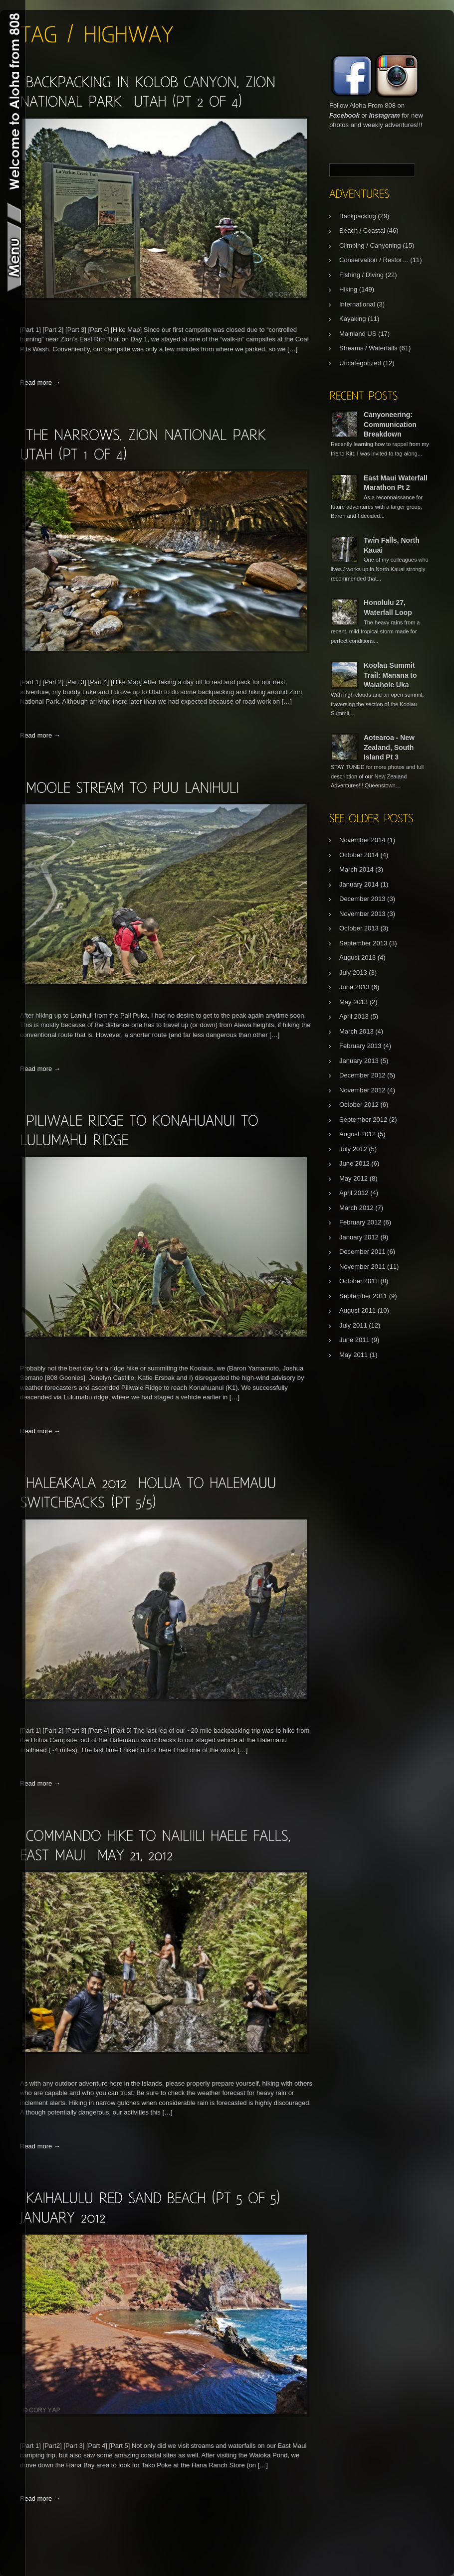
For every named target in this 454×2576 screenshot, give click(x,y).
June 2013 (354, 987)
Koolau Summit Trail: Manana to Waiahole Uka (390, 675)
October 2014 (359, 855)
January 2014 (359, 884)
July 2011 (353, 1325)
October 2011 (359, 1281)
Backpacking (357, 216)
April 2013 (354, 1016)
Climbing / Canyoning (370, 245)
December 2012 (362, 1075)
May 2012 (353, 1178)
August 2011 (357, 1310)
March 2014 (356, 869)
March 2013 (356, 1031)
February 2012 (360, 1222)
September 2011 (363, 1296)
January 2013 (359, 1060)
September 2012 (363, 1119)
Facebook (344, 115)
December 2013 (362, 899)
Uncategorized (360, 363)
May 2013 (353, 1002)
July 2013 (353, 972)
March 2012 (356, 1208)
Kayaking (352, 318)
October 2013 (359, 928)
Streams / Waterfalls (368, 348)
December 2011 (362, 1251)
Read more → (40, 382)
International (357, 304)
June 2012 (354, 1163)
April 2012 (354, 1193)
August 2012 (357, 1134)
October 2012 (359, 1104)
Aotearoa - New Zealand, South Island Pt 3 (389, 747)
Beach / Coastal (362, 230)
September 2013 (363, 943)
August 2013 (357, 957)
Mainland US (357, 333)
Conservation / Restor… (374, 260)
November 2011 (362, 1266)
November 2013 (362, 913)
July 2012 (353, 1149)
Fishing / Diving (361, 275)
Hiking (348, 289)
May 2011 (353, 1355)
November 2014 (362, 840)
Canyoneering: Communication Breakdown (390, 424)
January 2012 (359, 1237)
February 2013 (360, 1046)
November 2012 (362, 1090)
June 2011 (354, 1340)
